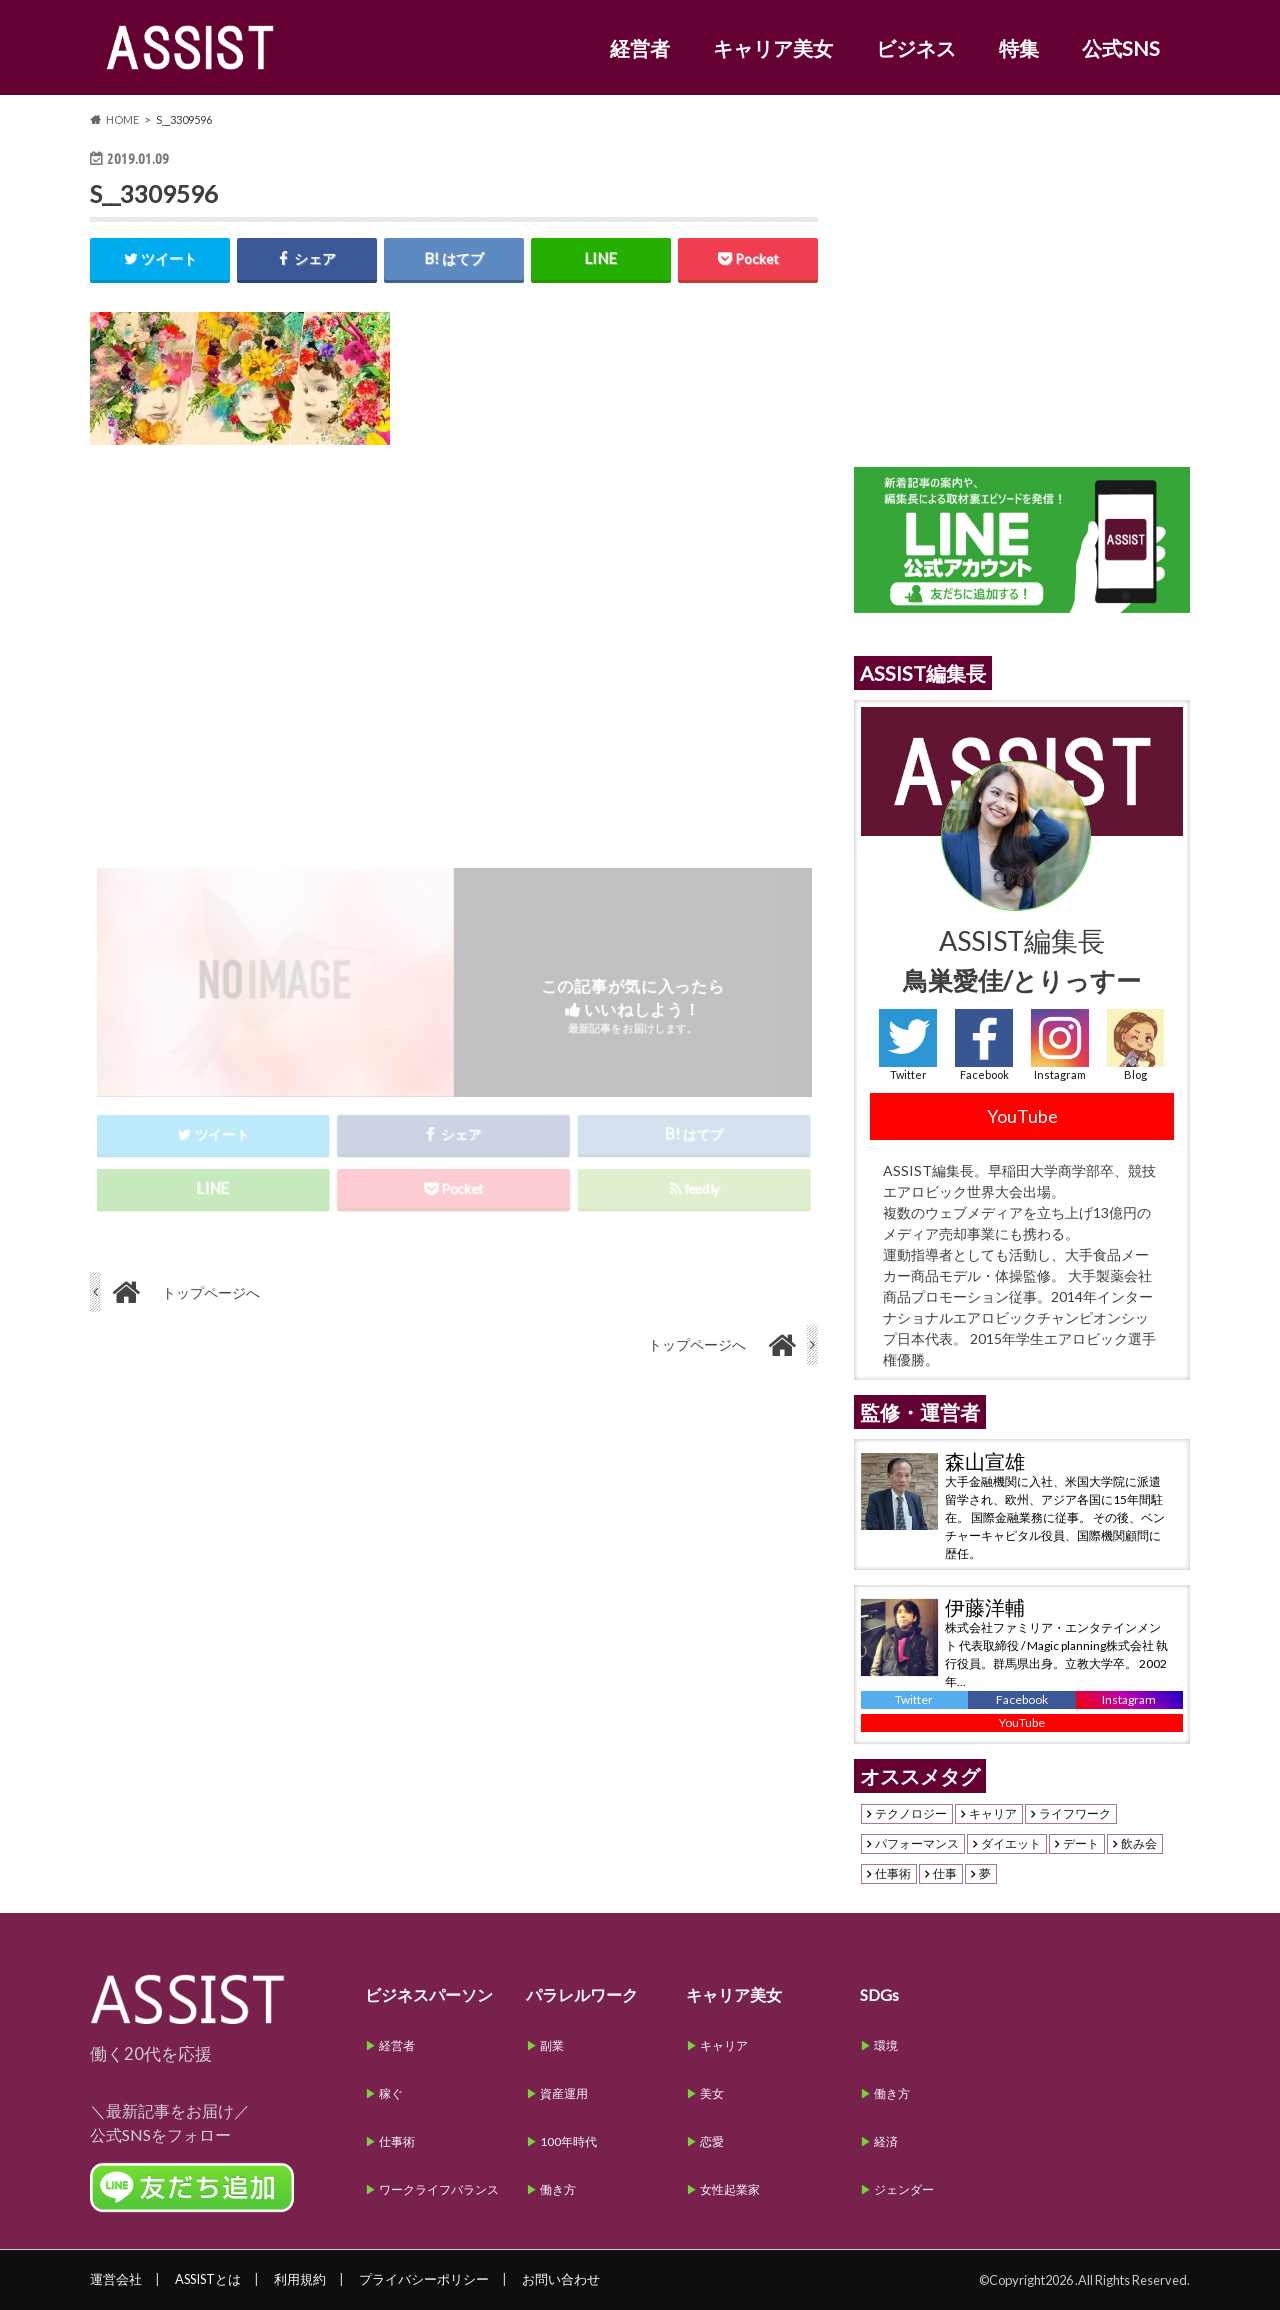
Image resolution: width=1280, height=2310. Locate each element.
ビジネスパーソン (429, 1994)
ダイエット (1011, 1844)
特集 (1019, 48)
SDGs (879, 1994)
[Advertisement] (454, 639)
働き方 (558, 2189)
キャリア (993, 1814)
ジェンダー (904, 2189)
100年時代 (568, 2141)
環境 (886, 2045)
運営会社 (116, 2279)
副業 (552, 2045)
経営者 (640, 48)
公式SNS (1121, 48)
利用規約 (300, 2279)
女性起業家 (730, 2189)
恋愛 (712, 2141)
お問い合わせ (561, 2279)
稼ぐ (391, 2093)
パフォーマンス (917, 1844)
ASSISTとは (208, 2279)
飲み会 (1139, 1844)
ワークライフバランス (439, 2189)
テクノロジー (911, 1814)
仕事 (945, 1874)
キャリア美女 (773, 48)
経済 (886, 2141)
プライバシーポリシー (424, 2279)
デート (1081, 1844)
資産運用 (564, 2093)
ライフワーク (1075, 1814)
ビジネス (916, 48)
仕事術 (893, 1874)
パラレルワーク (582, 1994)
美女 (712, 2093)
